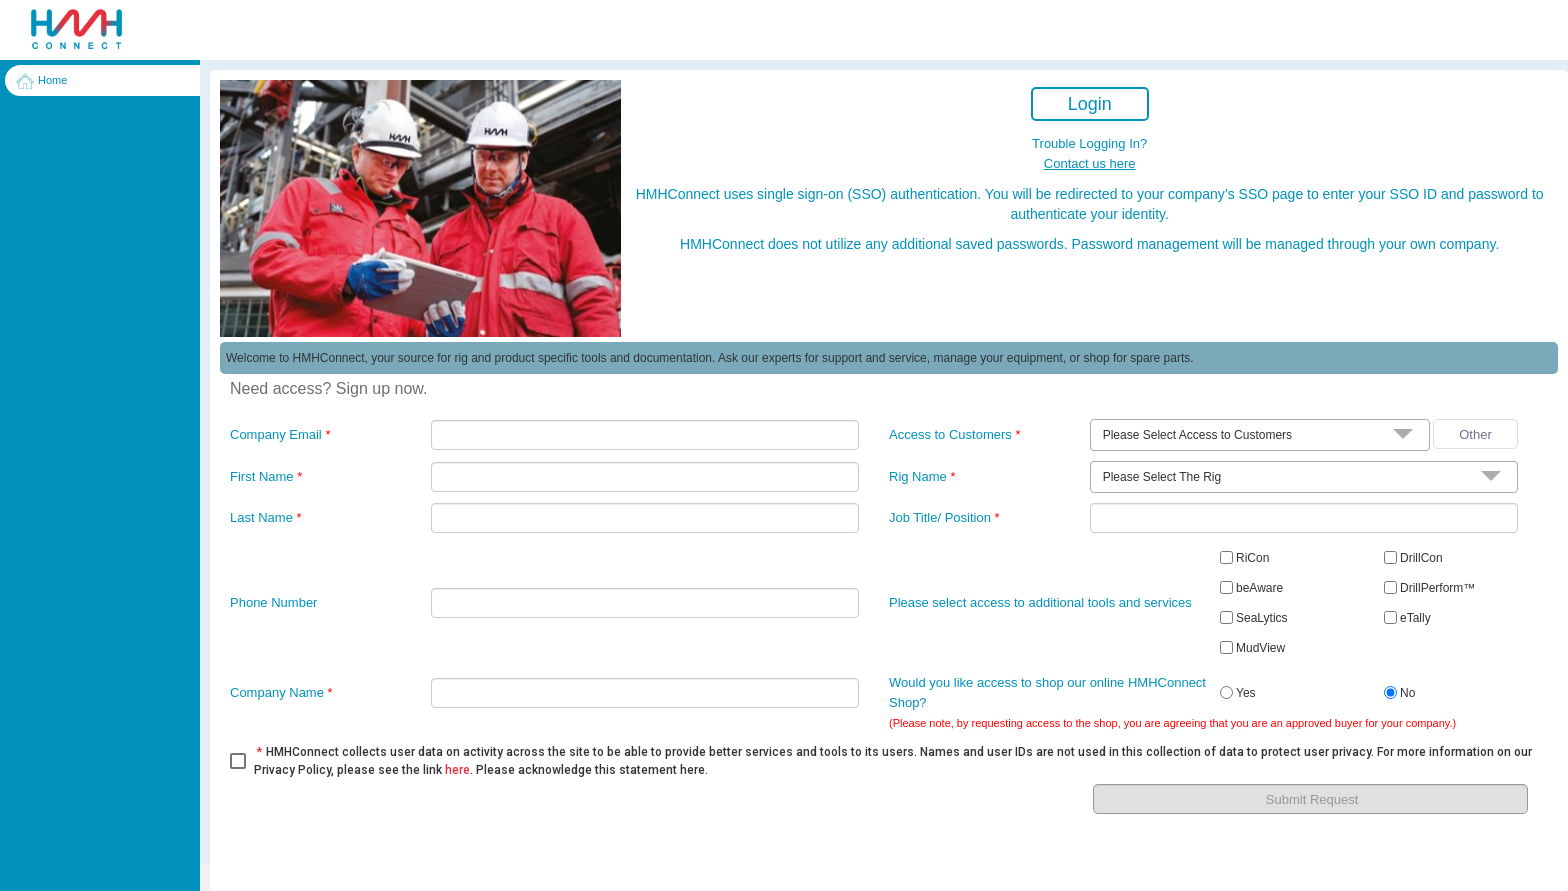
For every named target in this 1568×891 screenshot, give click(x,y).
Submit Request (1312, 799)
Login (1090, 104)
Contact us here (1090, 163)
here (457, 770)
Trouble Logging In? (1089, 143)
